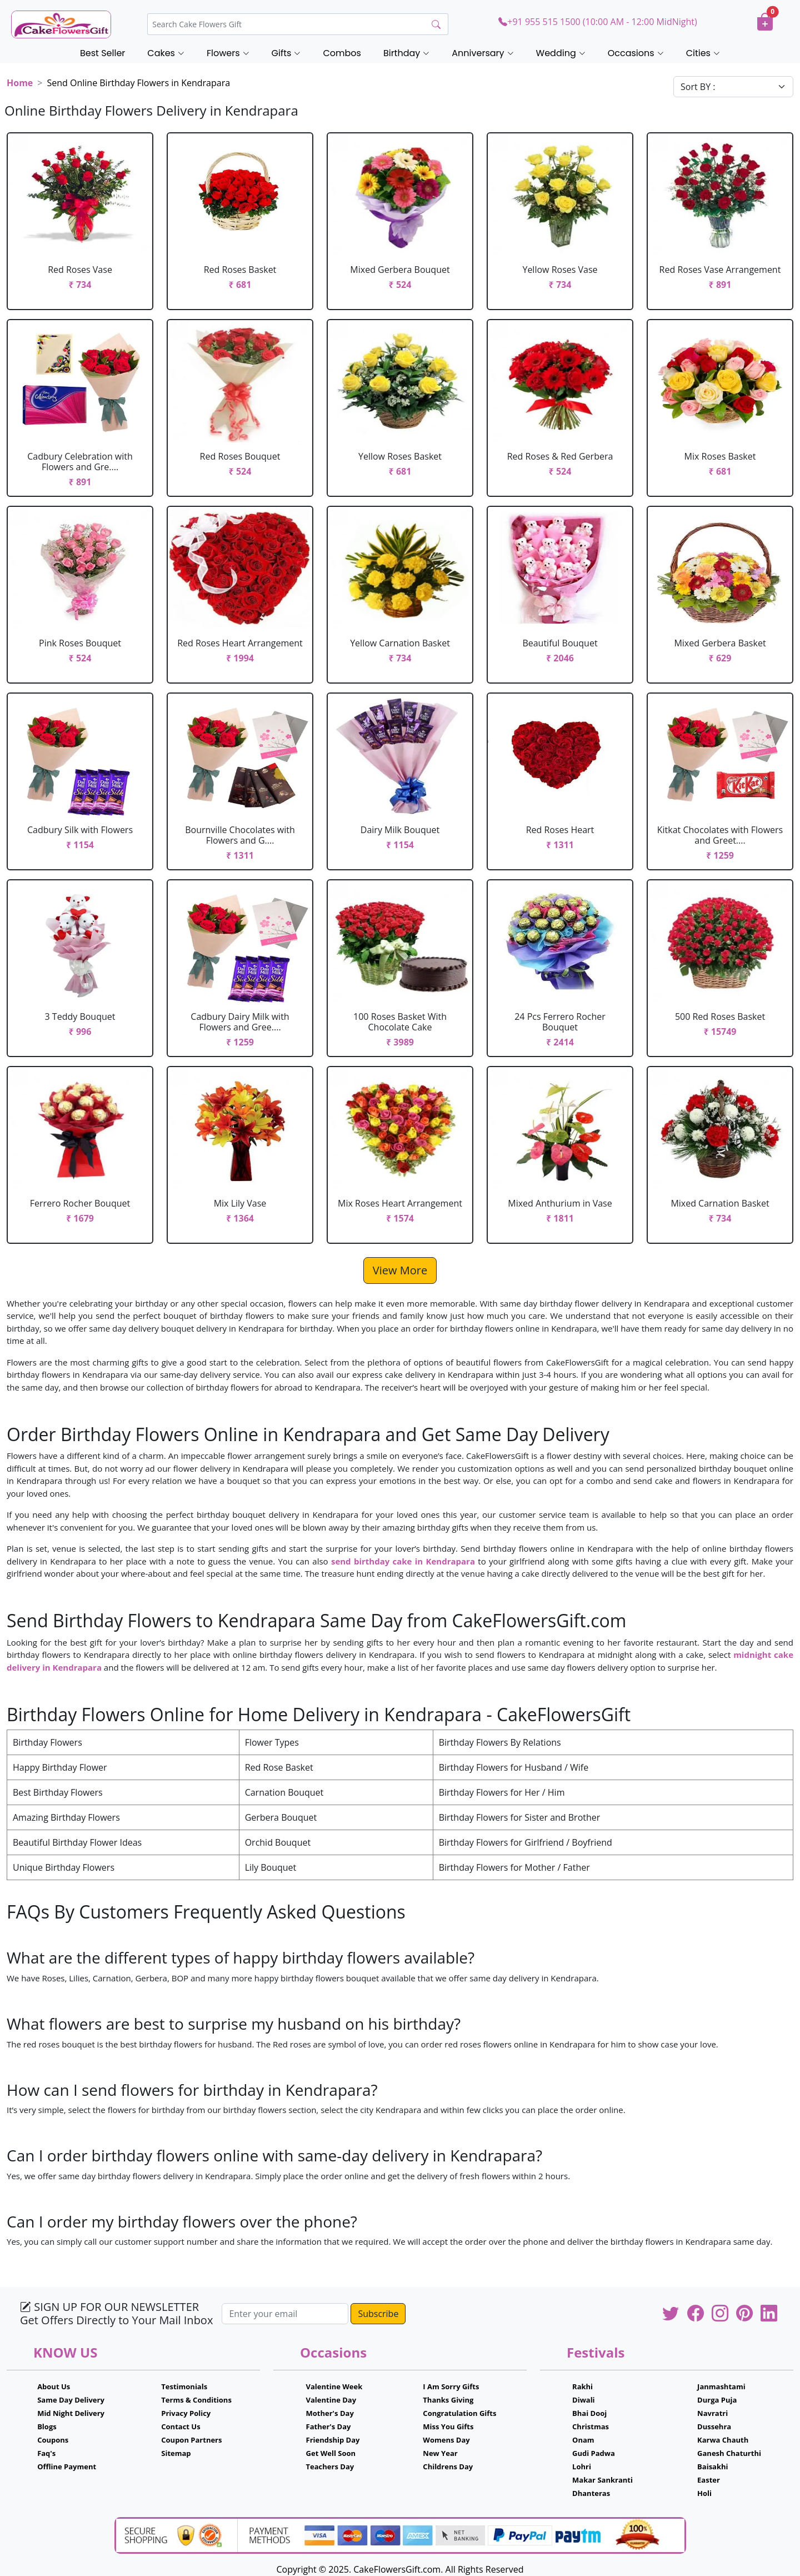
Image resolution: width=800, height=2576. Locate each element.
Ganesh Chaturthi (729, 2453)
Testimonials (184, 2386)
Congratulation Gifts (459, 2413)
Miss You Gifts (448, 2426)
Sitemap (176, 2453)
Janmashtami (721, 2386)
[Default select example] (733, 86)
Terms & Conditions (196, 2400)
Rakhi (582, 2386)
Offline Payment (66, 2467)
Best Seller (102, 53)
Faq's (46, 2453)
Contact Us (180, 2426)
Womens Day (446, 2440)
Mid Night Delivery (70, 2413)
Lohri (581, 2467)
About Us (53, 2386)
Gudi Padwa (593, 2453)
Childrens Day (448, 2467)
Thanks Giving (448, 2400)
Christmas (590, 2426)
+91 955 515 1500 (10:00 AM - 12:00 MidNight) (597, 22)
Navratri (712, 2413)
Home (20, 83)
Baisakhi (712, 2467)
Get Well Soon (331, 2453)
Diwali (583, 2400)
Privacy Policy (186, 2413)
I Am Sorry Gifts (451, 2386)
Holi (704, 2493)
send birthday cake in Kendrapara (403, 1561)
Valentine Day (331, 2400)
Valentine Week (334, 2386)
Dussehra (714, 2426)
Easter (708, 2480)
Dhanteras (591, 2493)
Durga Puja (717, 2400)
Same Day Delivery (70, 2400)
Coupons (52, 2440)
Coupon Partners (191, 2440)
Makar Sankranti (602, 2480)
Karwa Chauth (722, 2440)
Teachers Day (330, 2467)
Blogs (47, 2426)
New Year (440, 2453)
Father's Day (328, 2426)
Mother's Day (330, 2413)
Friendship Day (333, 2440)
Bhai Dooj (589, 2413)
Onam (583, 2440)
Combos (342, 53)
